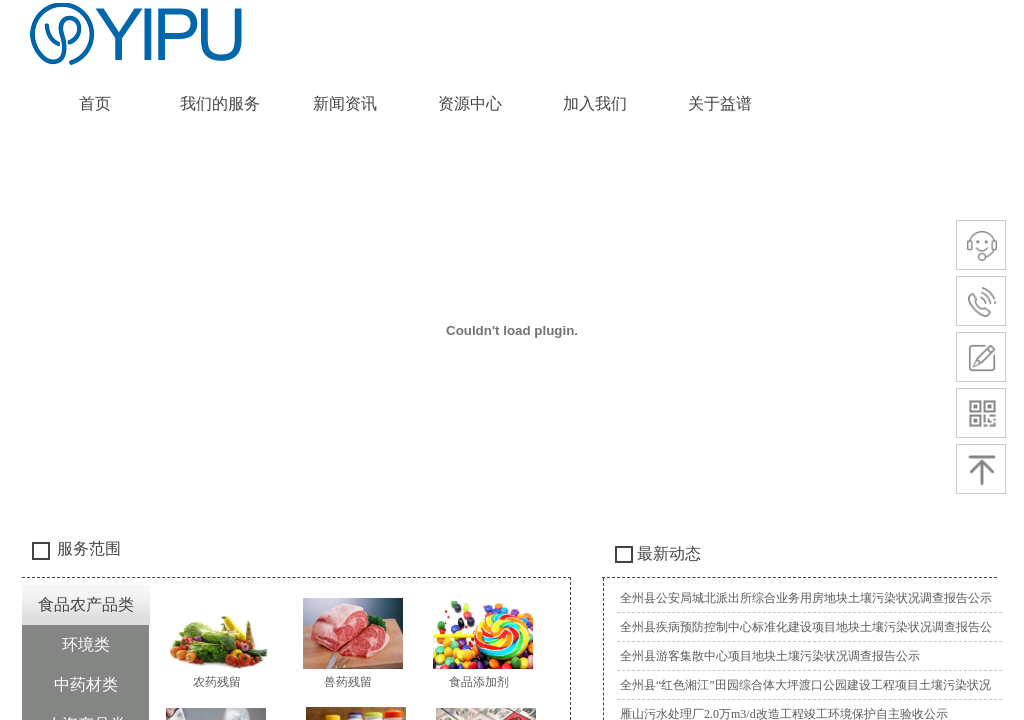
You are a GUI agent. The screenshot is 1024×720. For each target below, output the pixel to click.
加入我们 (595, 103)
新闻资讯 (345, 103)
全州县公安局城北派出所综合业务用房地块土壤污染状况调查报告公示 (806, 598)
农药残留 (217, 682)
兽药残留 (348, 682)
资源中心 (470, 103)
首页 (95, 103)
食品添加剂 (479, 682)
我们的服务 (220, 103)
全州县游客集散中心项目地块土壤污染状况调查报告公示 (770, 656)
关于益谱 (720, 103)
